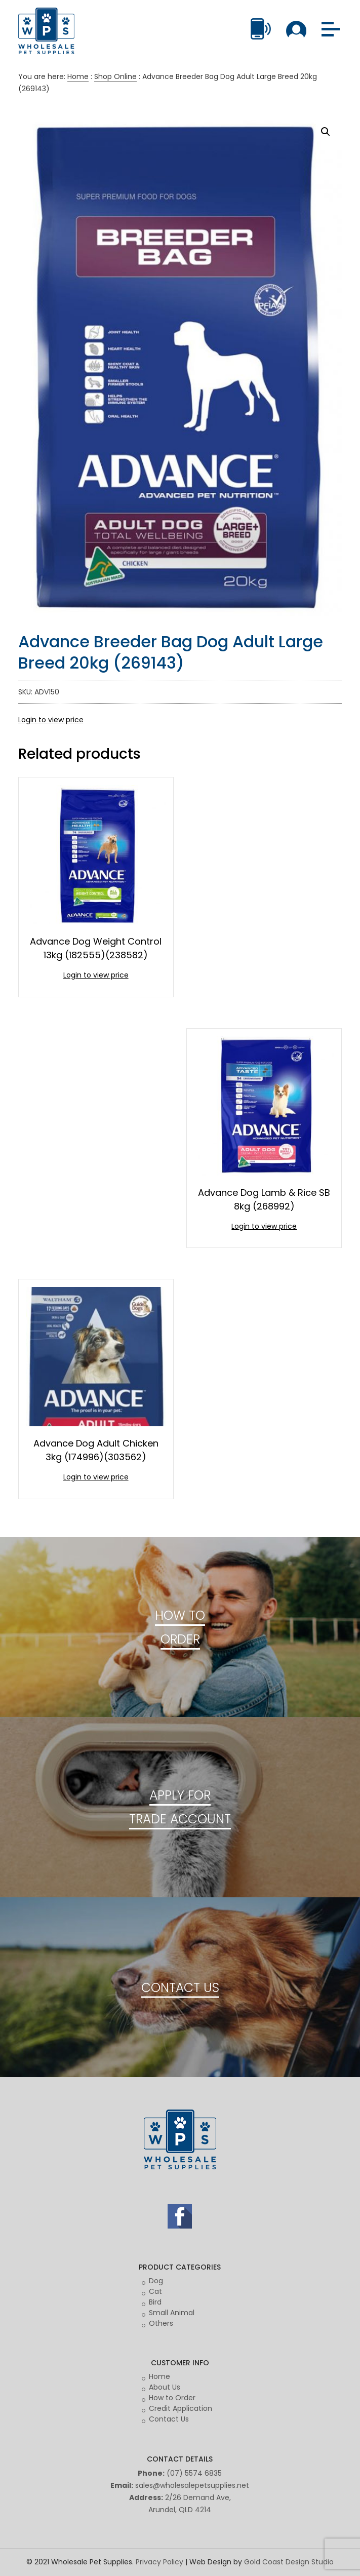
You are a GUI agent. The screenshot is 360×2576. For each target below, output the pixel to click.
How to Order (172, 2398)
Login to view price (51, 720)
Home (78, 76)
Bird (155, 2302)
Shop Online (115, 76)
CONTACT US (180, 1987)
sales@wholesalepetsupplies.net (192, 2485)
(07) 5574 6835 (194, 2473)
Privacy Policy (159, 2562)
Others (161, 2323)
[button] (325, 132)
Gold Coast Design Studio (289, 2562)
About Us (164, 2387)
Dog (156, 2281)
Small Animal (171, 2313)
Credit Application (180, 2408)
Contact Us (169, 2419)
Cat (155, 2291)
